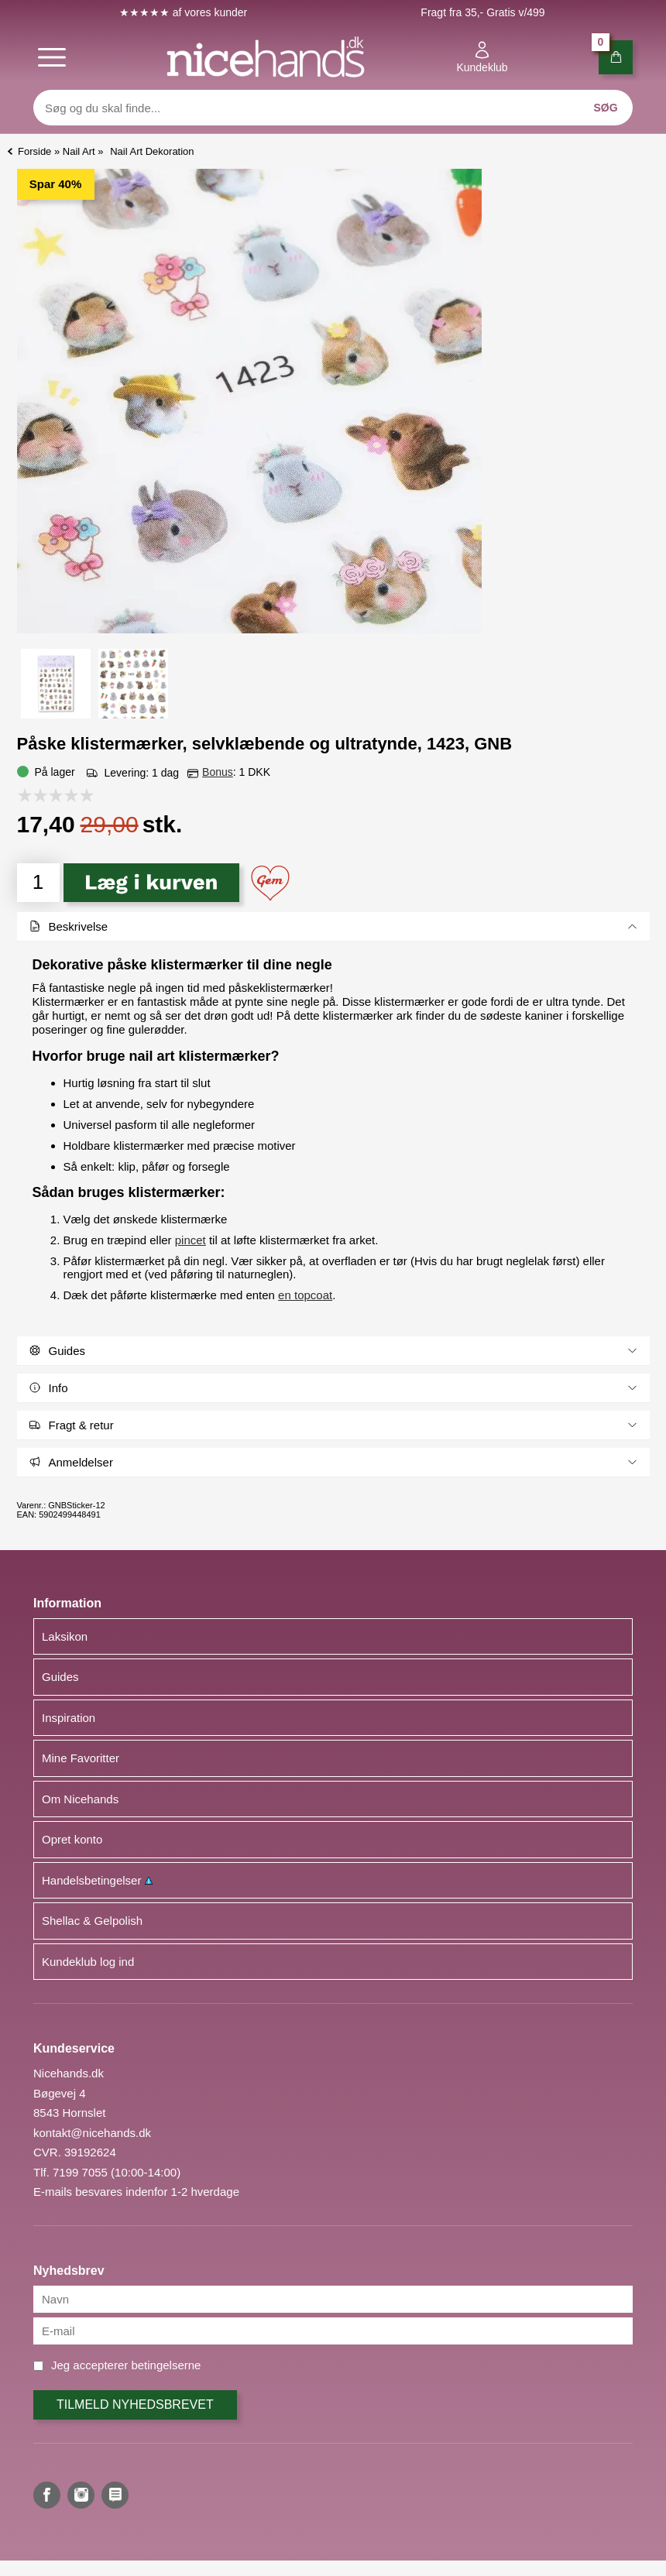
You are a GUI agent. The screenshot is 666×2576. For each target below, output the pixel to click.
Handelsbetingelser (97, 1880)
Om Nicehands (80, 1799)
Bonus (217, 772)
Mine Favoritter (80, 1758)
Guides (60, 1676)
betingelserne (166, 2365)
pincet (190, 1240)
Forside (34, 151)
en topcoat (305, 1295)
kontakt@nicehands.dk (92, 2132)
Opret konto (72, 1839)
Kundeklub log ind (88, 1961)
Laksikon (65, 1636)
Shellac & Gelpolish (92, 1920)
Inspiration (68, 1717)
